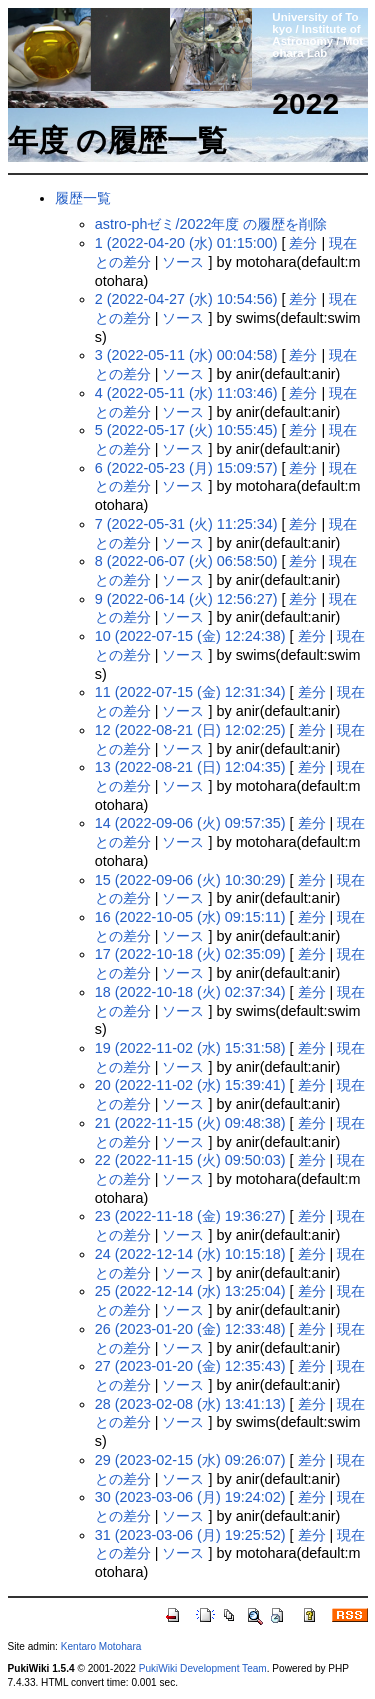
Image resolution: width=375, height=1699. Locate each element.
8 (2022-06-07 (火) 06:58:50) (186, 561)
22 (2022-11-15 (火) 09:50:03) (190, 1160)
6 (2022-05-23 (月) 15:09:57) (186, 468)
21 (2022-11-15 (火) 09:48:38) (190, 1123)
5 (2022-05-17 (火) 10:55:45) (186, 430)
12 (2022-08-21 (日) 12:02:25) (190, 730)
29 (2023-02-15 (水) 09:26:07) (190, 1460)
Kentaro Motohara (101, 1646)
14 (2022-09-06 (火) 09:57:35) (190, 823)
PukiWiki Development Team (203, 1668)
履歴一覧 (83, 198)
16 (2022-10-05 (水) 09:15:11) (190, 917)
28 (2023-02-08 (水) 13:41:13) (190, 1404)
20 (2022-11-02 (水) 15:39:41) (190, 1085)
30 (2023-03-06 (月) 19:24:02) (190, 1497)
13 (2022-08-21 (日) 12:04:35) (190, 767)
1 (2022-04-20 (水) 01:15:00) (186, 243)
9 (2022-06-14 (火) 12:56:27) (186, 599)
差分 (303, 243)
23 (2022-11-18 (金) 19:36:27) (190, 1216)
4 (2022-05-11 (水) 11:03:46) (186, 393)
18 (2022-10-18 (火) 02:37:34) (190, 992)
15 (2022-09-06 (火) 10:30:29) (190, 880)
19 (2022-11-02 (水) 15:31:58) (190, 1048)
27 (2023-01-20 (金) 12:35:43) (190, 1366)
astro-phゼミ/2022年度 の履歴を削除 (211, 224)
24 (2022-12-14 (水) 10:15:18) (190, 1254)
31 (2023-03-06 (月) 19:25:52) (190, 1535)
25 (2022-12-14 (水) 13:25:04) (190, 1291)
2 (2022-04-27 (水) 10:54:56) (186, 299)
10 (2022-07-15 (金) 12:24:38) (190, 636)
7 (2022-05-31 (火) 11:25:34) (186, 524)
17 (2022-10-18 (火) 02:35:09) (190, 954)
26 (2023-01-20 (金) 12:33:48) (190, 1329)
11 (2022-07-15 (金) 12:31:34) (190, 692)
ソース (183, 262)
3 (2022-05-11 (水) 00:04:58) (186, 355)
